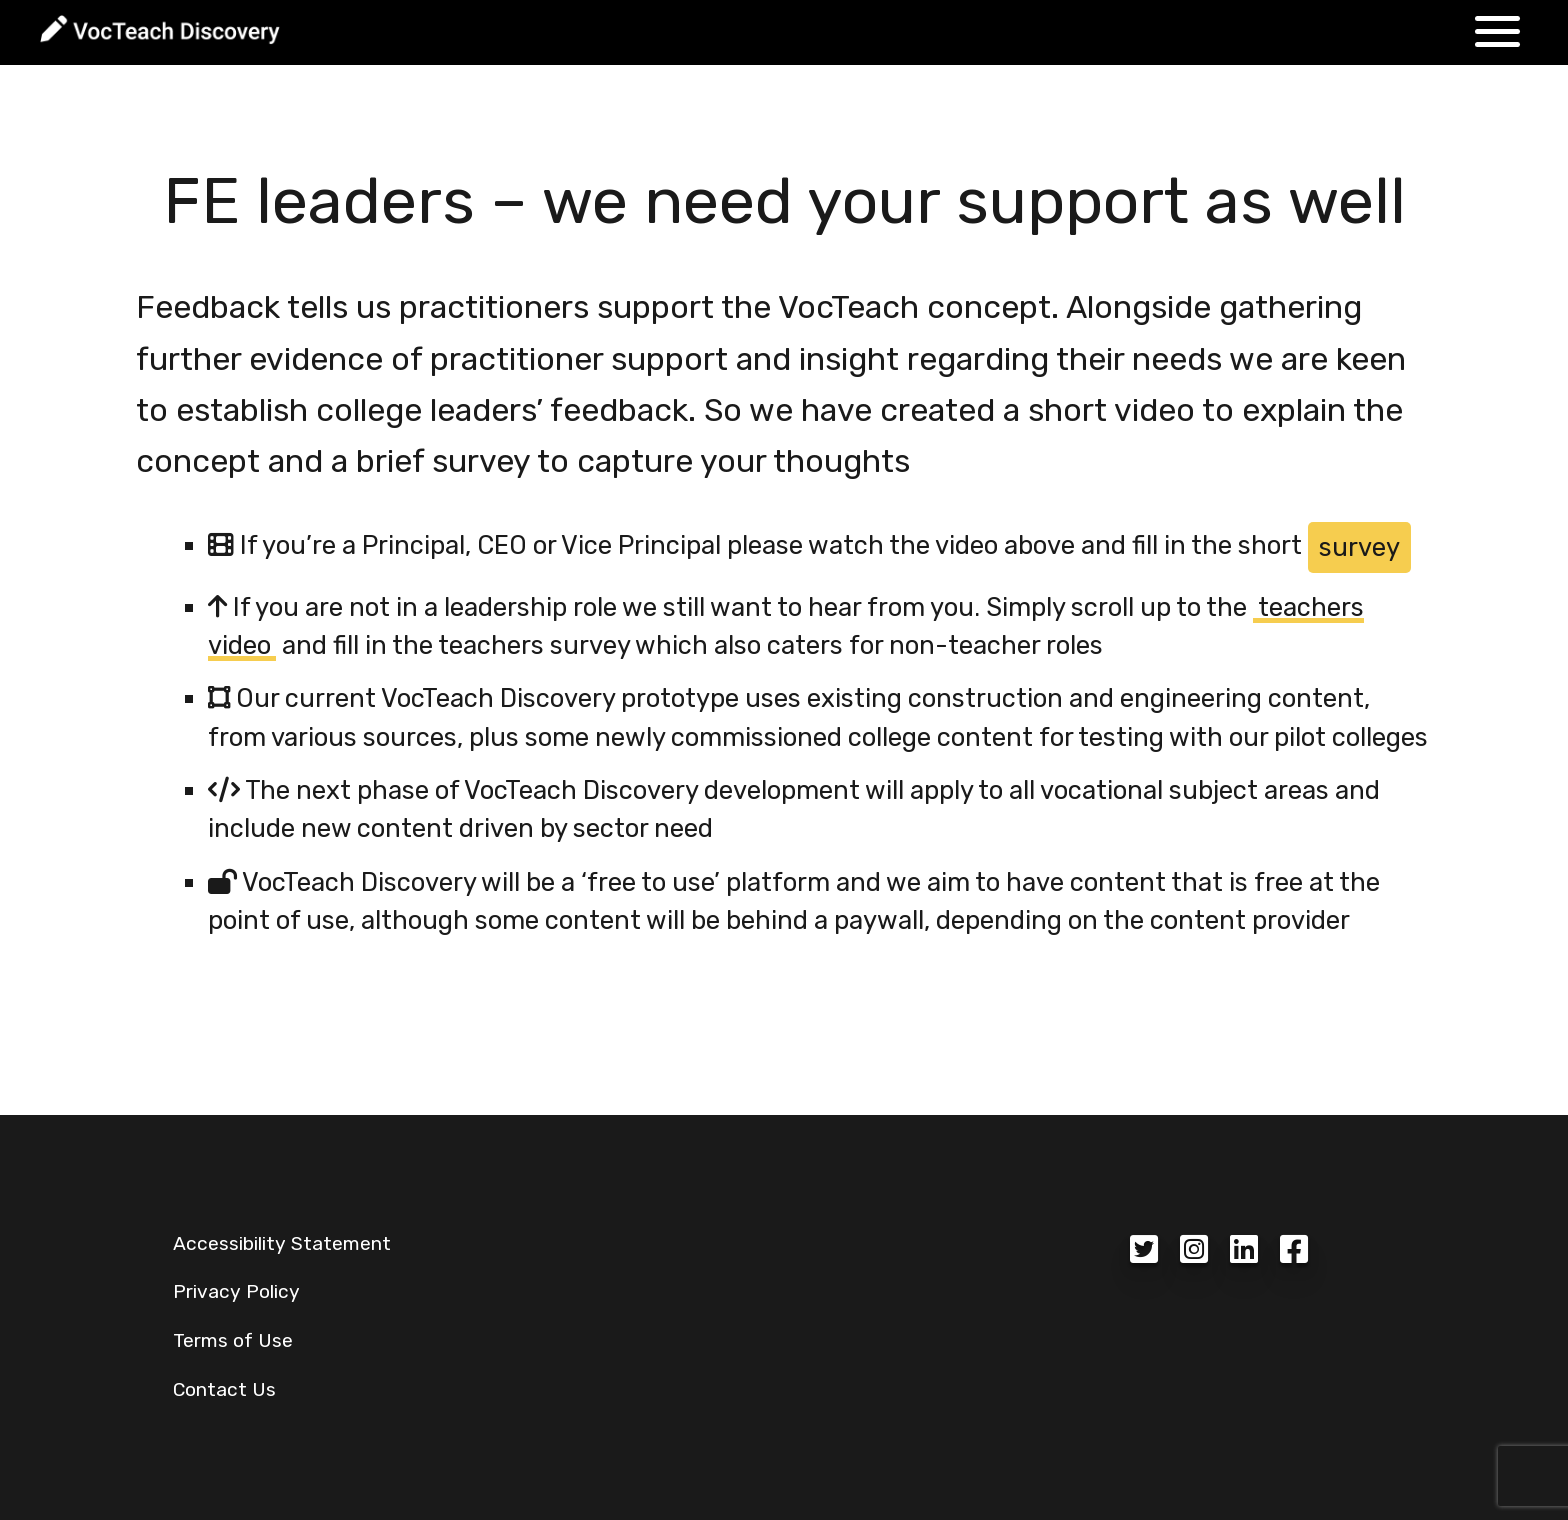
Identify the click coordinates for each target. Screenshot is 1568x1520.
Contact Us (224, 1389)
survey (1359, 547)
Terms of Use (233, 1340)
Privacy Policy (236, 1291)
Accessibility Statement (282, 1243)
